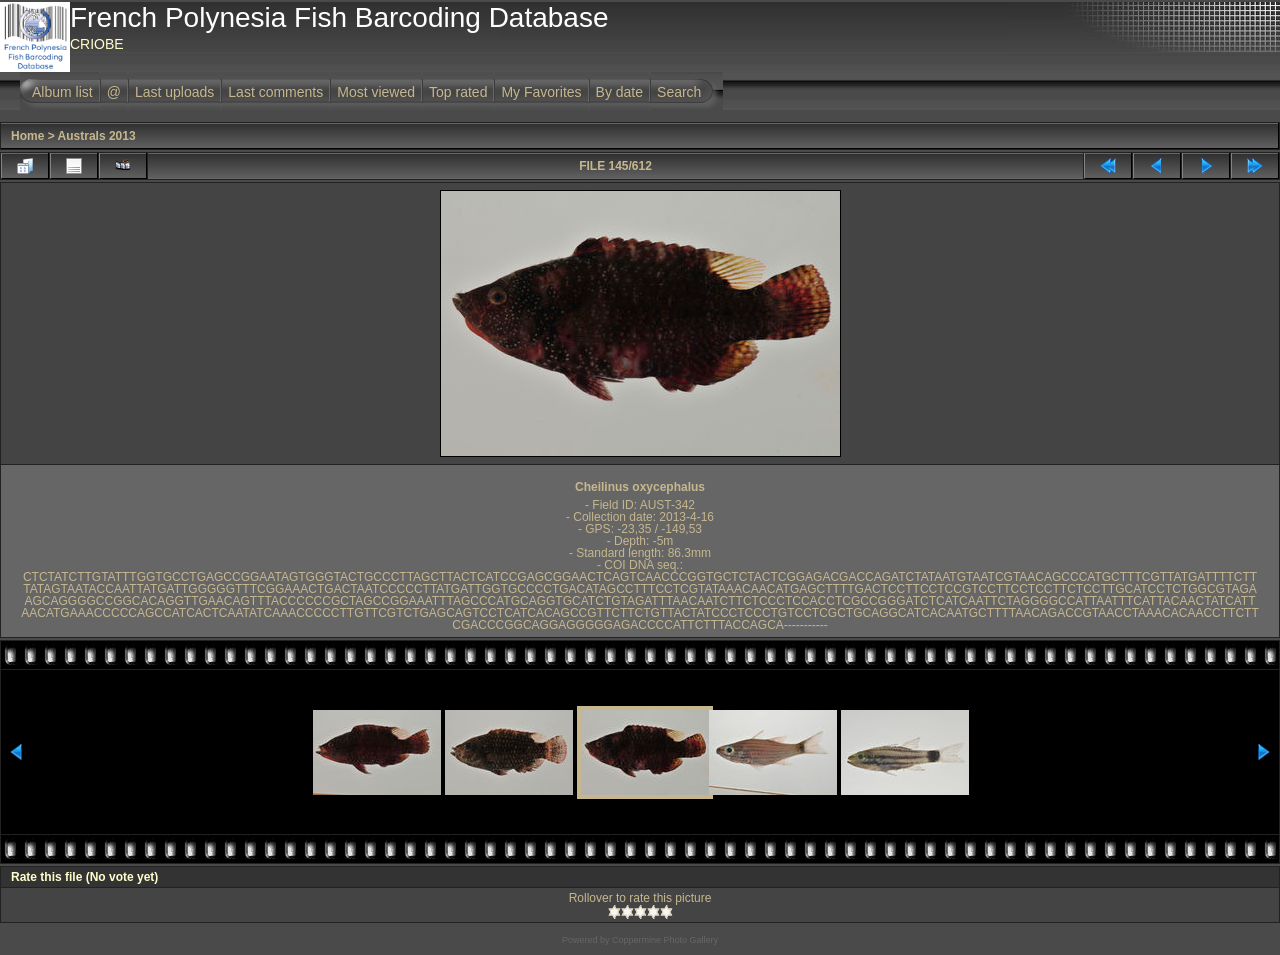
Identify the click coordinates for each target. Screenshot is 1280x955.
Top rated (458, 92)
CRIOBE (97, 44)
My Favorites (541, 92)
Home (27, 136)
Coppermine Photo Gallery (665, 940)
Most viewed (376, 92)
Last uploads (174, 92)
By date (619, 92)
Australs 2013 (97, 136)
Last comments (275, 92)
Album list (62, 92)
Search (679, 92)
